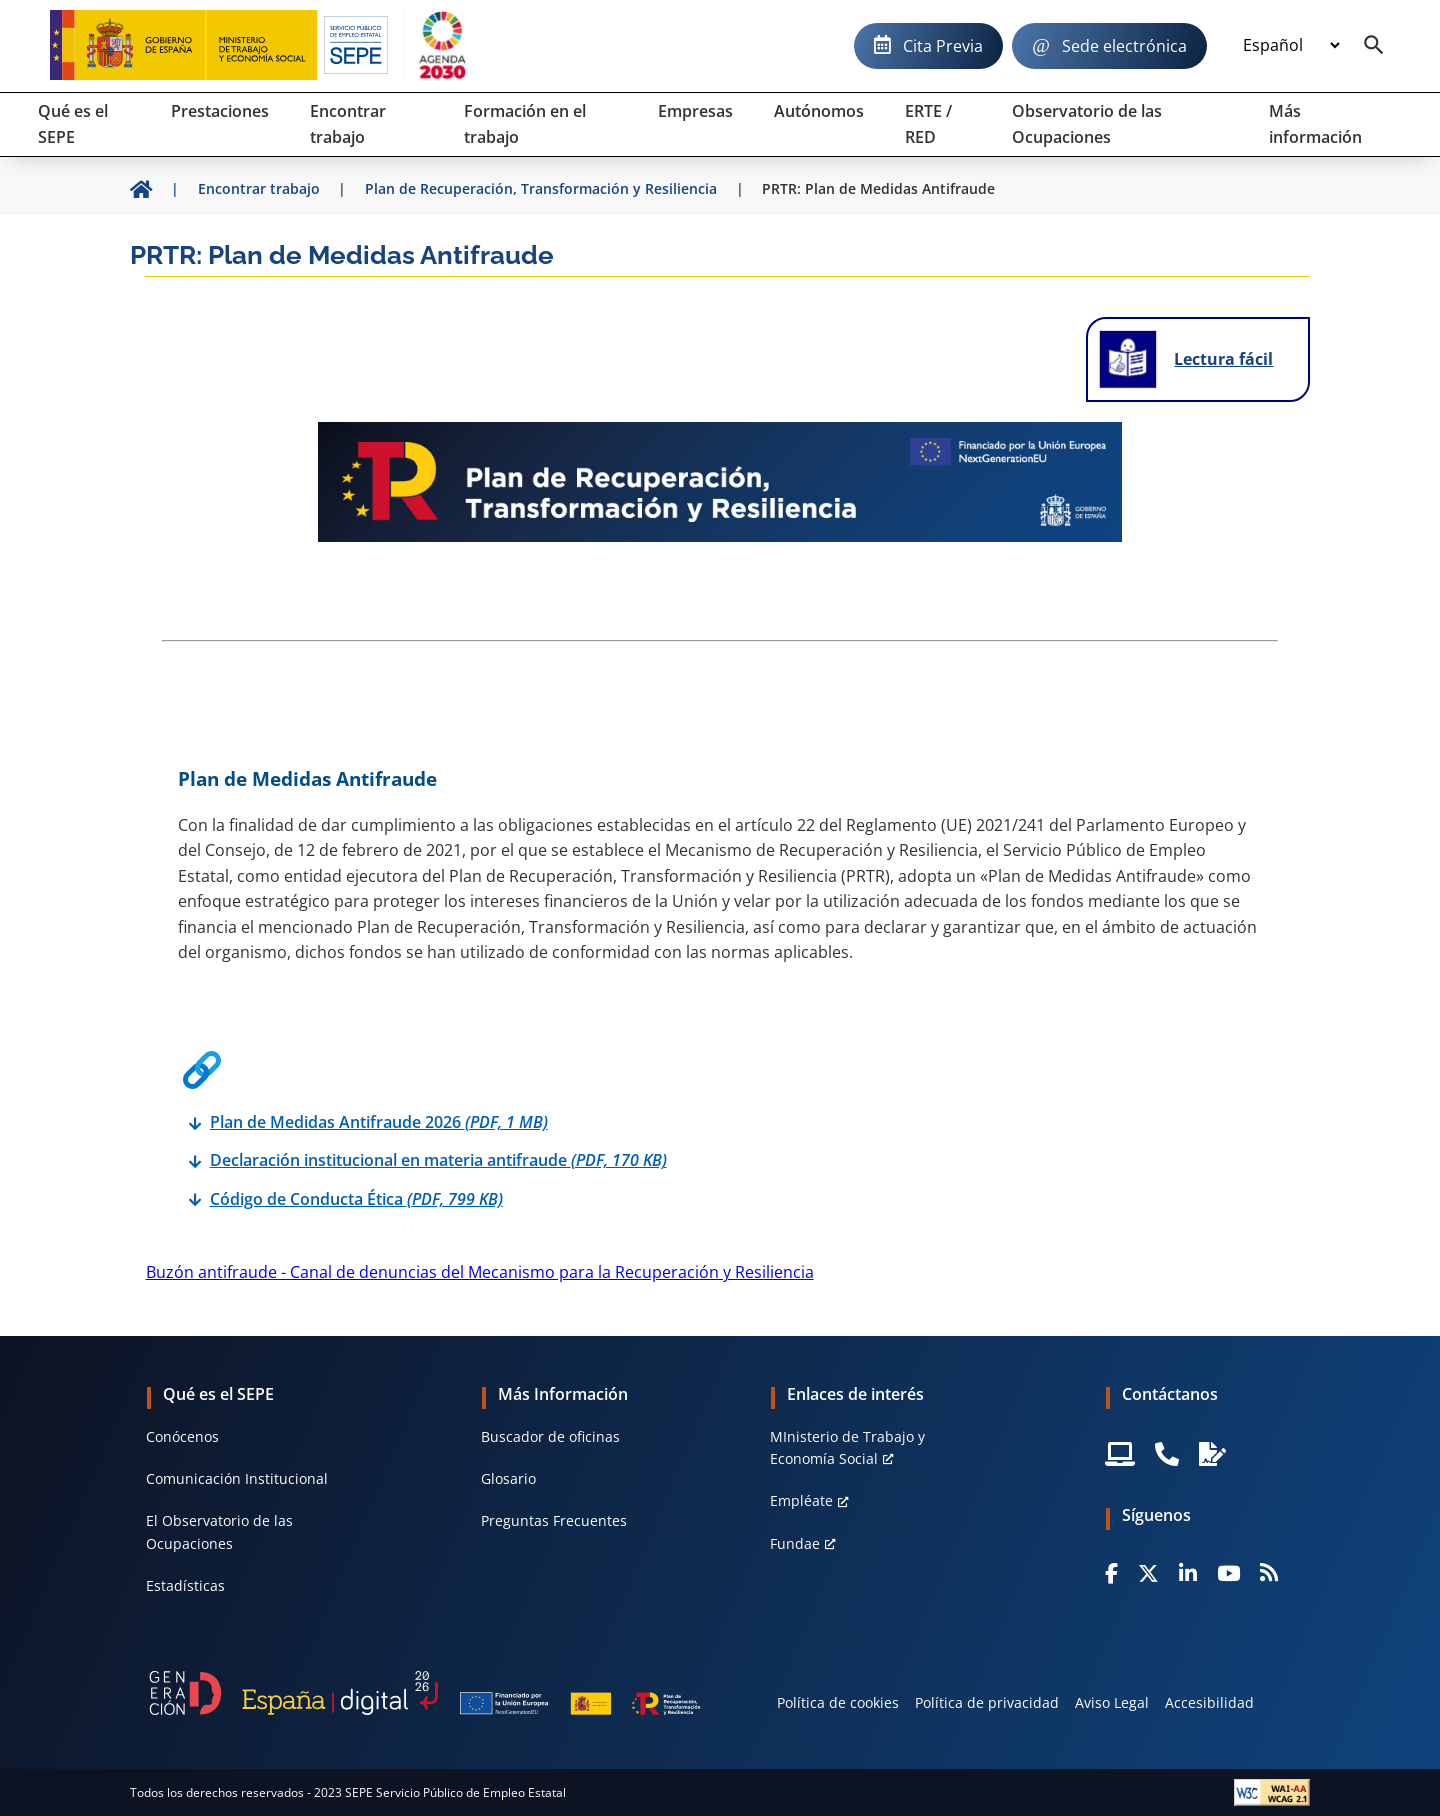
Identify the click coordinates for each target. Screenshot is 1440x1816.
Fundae (795, 1543)
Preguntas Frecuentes (554, 1520)
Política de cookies (838, 1702)
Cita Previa (943, 46)
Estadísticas (185, 1585)
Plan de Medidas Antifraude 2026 (379, 1122)
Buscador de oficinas (550, 1436)
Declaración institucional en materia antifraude (438, 1160)
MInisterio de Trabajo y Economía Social (847, 1447)
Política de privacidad (987, 1702)
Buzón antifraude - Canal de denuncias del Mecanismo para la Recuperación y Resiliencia (480, 1272)
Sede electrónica (1124, 46)
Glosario (508, 1478)
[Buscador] (1374, 46)
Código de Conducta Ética (356, 1199)
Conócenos (182, 1436)
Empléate (801, 1500)
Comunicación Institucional (237, 1478)
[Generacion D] (425, 1693)
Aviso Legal (1112, 1702)
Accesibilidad (1209, 1702)
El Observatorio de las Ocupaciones (219, 1531)
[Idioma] (1291, 46)
